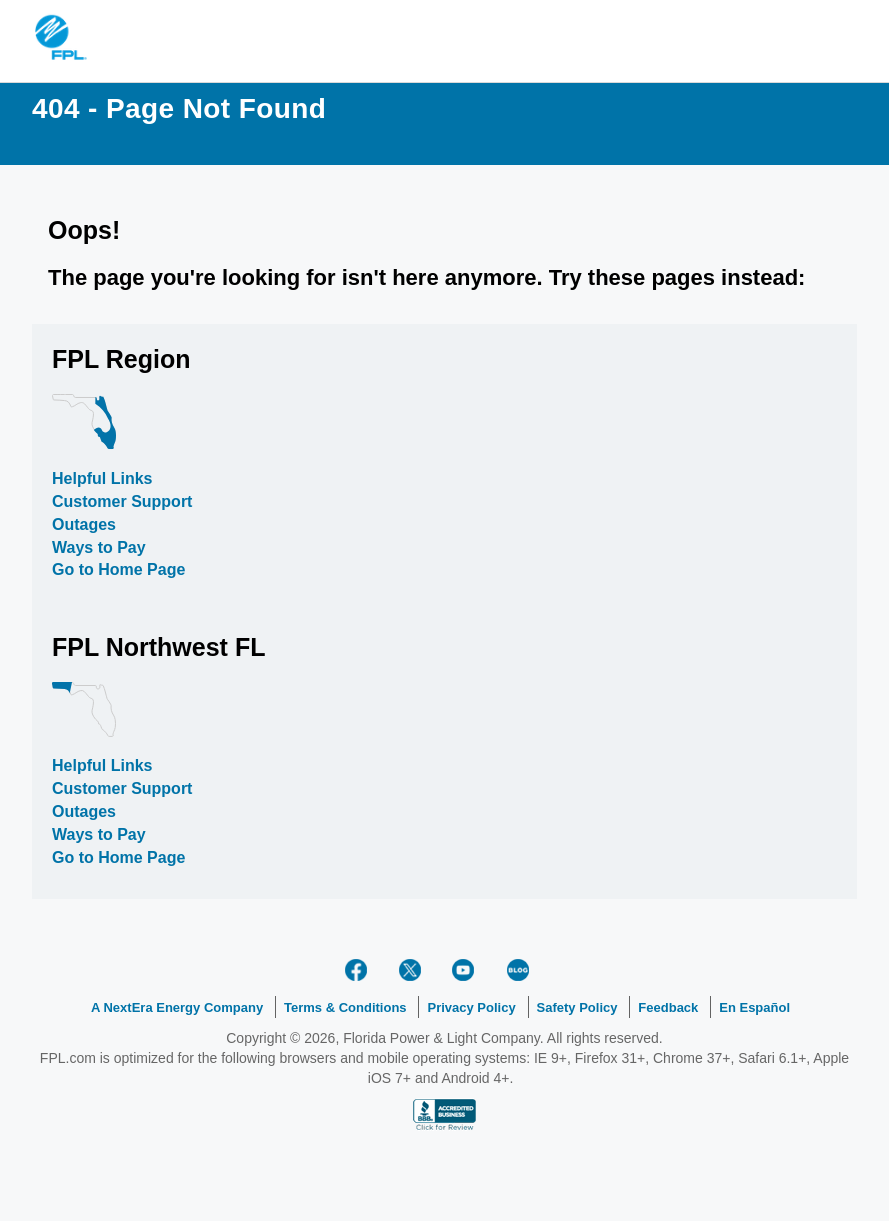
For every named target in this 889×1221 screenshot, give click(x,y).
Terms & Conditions (345, 1007)
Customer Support (122, 501)
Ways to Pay (99, 547)
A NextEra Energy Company (177, 1007)
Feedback (668, 1007)
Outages (84, 524)
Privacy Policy (471, 1007)
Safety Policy (577, 1007)
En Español (754, 1007)
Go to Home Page (118, 569)
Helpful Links (102, 478)
